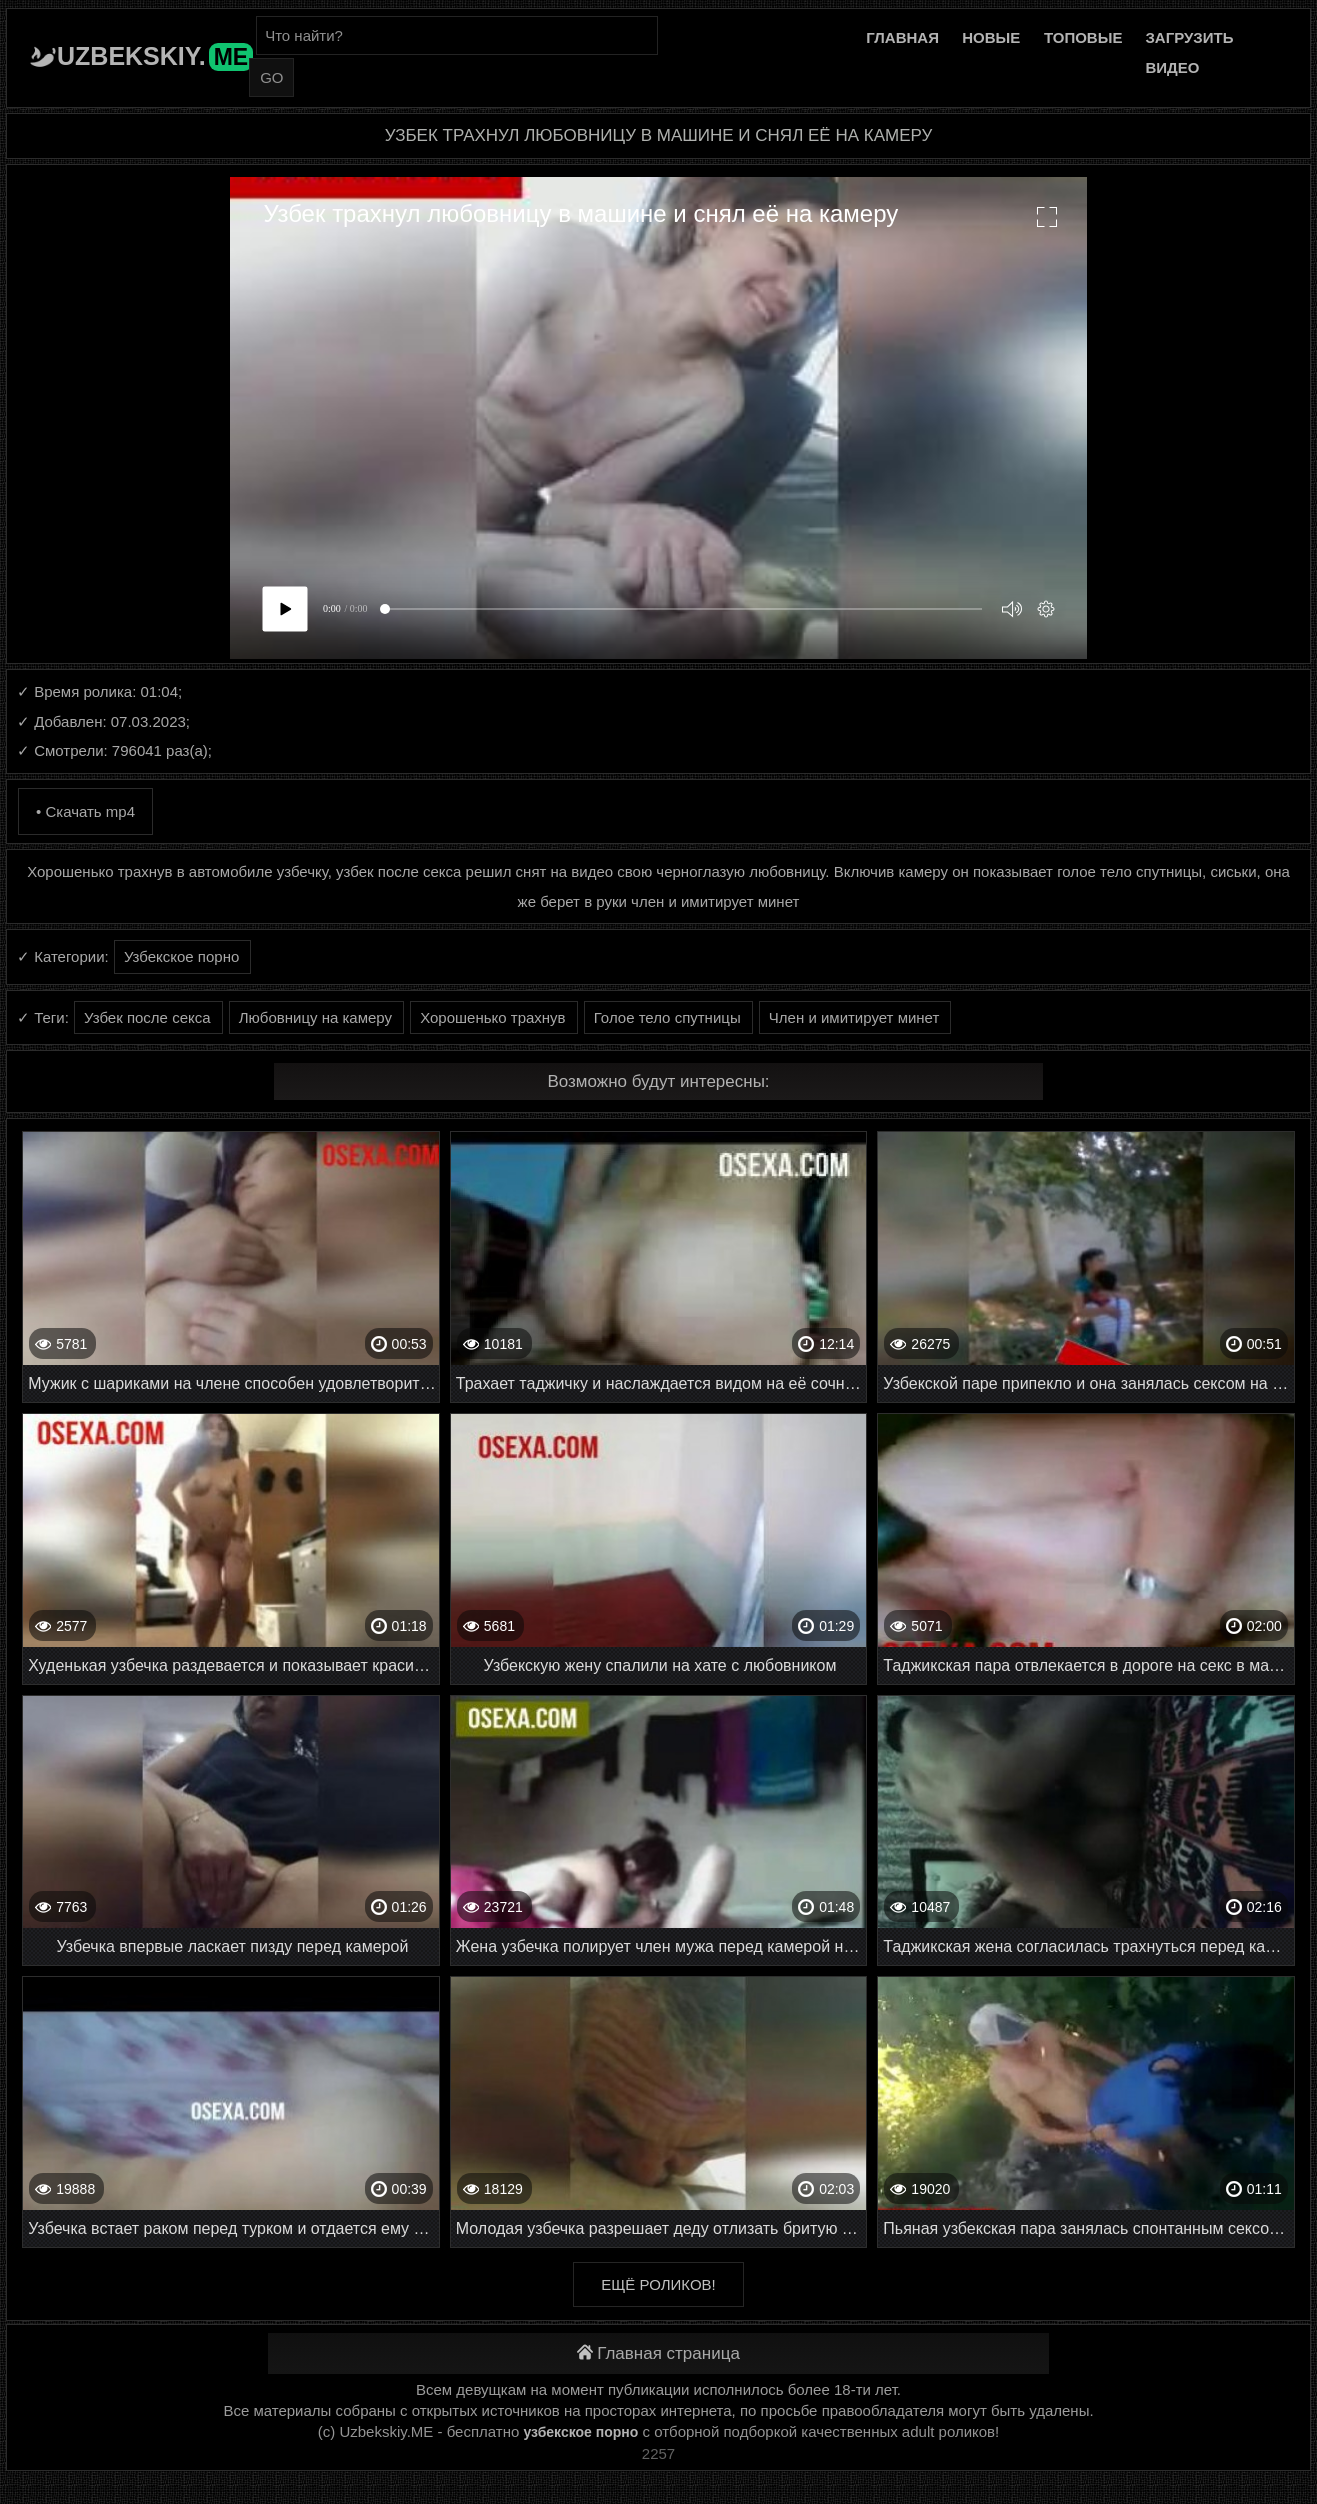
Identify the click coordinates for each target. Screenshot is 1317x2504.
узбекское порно (580, 2432)
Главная (902, 37)
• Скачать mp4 (85, 811)
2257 (658, 2453)
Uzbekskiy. (155, 56)
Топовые (1083, 37)
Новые (991, 37)
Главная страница (658, 2353)
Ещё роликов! (658, 2284)
